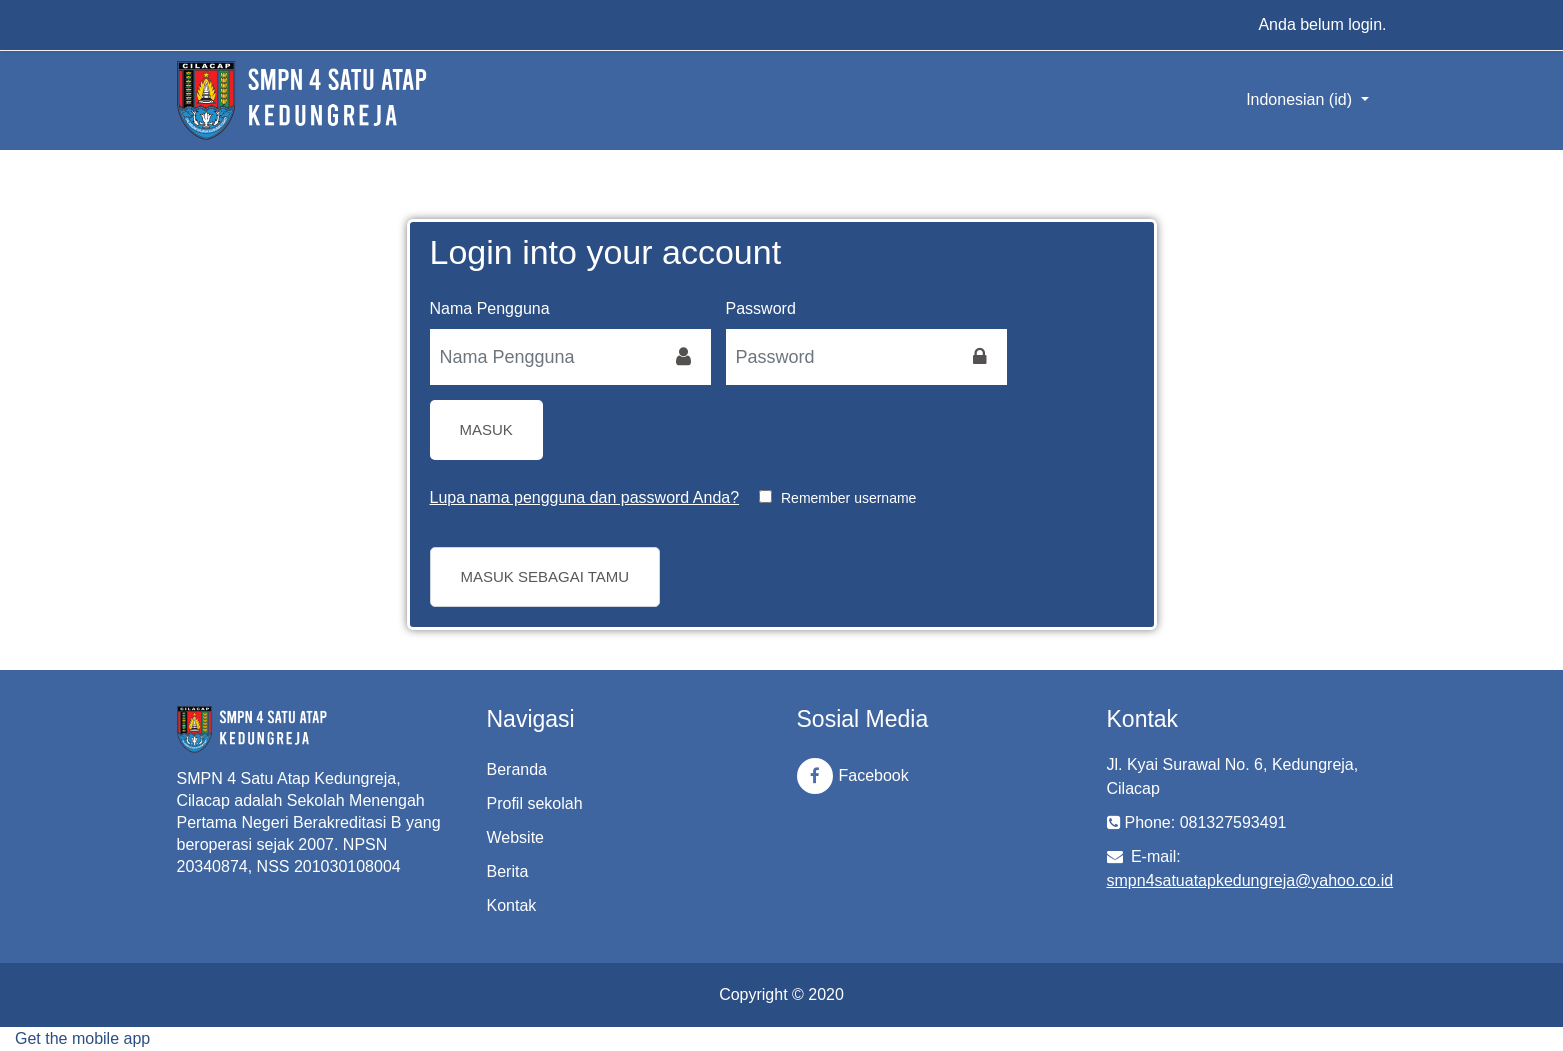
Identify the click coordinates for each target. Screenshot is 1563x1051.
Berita (508, 871)
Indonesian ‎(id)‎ (1301, 99)
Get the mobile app (82, 1038)
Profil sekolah (535, 803)
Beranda (517, 769)
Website (516, 837)
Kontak (512, 905)
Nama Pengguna (490, 308)
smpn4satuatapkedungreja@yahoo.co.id (1250, 880)
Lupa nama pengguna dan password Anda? (585, 497)
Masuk (486, 429)
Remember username (848, 498)
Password (761, 308)
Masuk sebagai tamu (545, 576)
